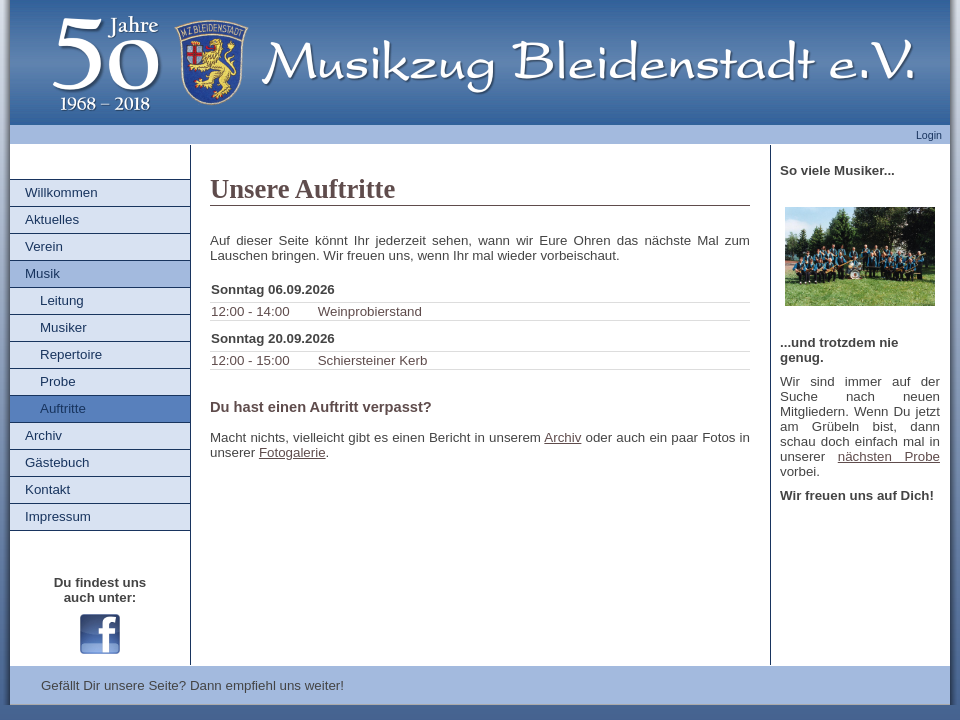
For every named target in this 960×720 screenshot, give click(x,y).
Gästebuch (57, 462)
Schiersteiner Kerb (373, 360)
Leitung (62, 300)
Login (929, 135)
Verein (44, 246)
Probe (58, 381)
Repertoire (71, 354)
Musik (42, 273)
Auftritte (63, 408)
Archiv (43, 435)
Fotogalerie (292, 452)
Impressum (58, 516)
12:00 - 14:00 (250, 311)
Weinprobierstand (370, 311)
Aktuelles (52, 219)
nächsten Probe (889, 456)
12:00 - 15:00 (250, 360)
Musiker (63, 327)
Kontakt (47, 489)
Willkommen (61, 192)
